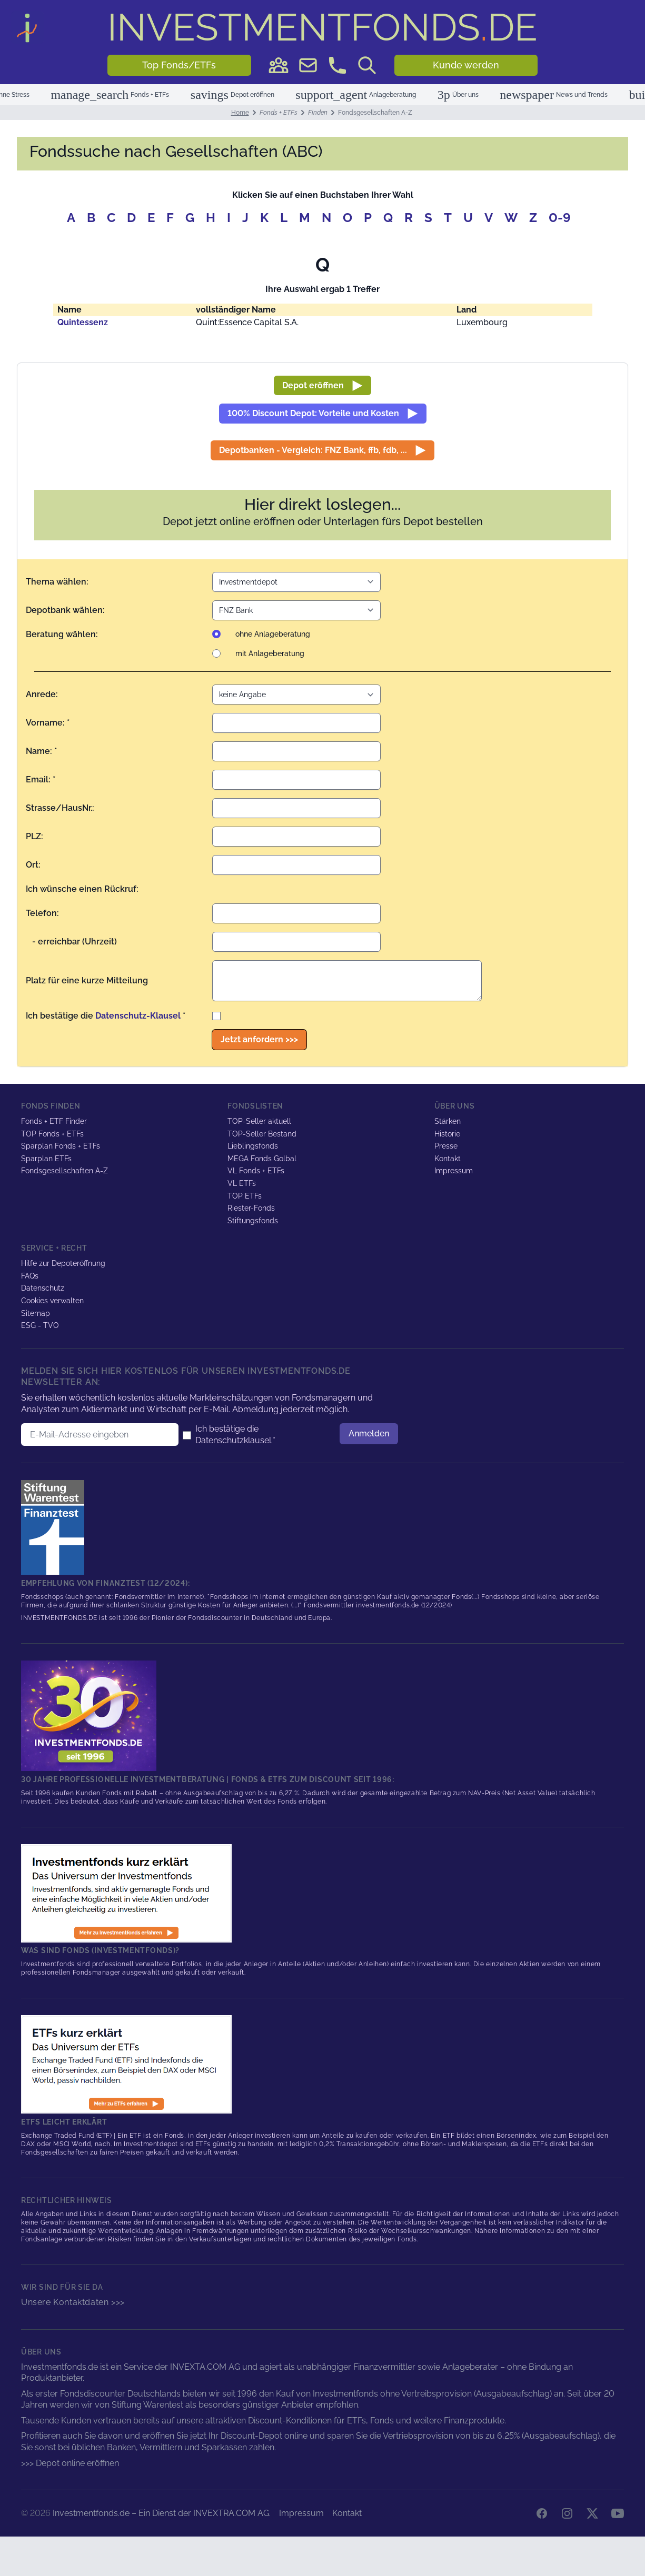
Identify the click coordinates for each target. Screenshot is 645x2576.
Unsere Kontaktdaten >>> (73, 2302)
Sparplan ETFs (46, 1158)
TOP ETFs (244, 1196)
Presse (446, 1146)
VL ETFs (241, 1183)
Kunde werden (466, 65)
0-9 (560, 217)
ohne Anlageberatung (272, 634)
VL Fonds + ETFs (255, 1170)
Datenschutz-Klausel (138, 1016)
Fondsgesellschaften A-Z (64, 1170)
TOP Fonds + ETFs (52, 1134)
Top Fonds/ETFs (179, 65)
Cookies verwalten (52, 1300)
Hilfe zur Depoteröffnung (63, 1263)
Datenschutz (42, 1288)
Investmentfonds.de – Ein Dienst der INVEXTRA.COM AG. (162, 2513)
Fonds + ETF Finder (54, 1121)
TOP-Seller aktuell (259, 1121)
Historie (447, 1134)
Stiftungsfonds (252, 1220)
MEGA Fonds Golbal (261, 1158)
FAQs (29, 1276)
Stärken (447, 1121)
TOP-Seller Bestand (261, 1134)
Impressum (453, 1170)
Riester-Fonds (251, 1208)
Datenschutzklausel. (234, 1440)
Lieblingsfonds (252, 1146)
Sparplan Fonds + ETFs (60, 1146)
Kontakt (447, 1158)
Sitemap (35, 1313)
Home (240, 112)
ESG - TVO (40, 1325)
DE (322, 27)
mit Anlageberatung (269, 653)
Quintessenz (82, 322)
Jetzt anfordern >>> (259, 1039)
